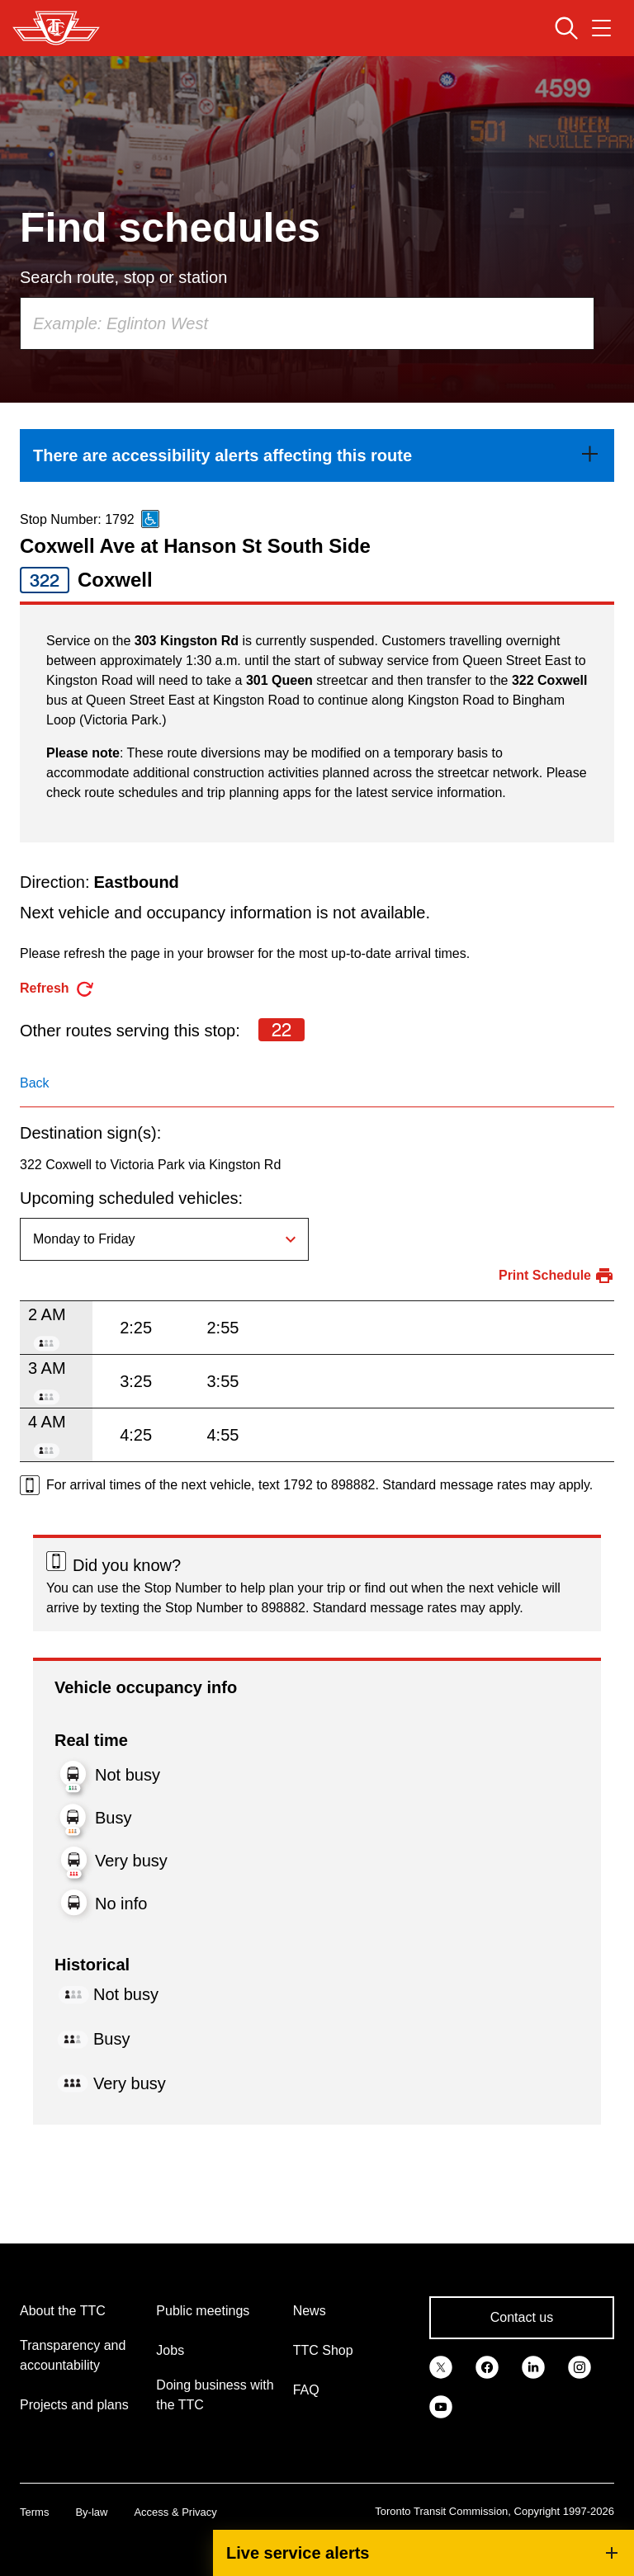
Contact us (521, 2317)
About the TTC (63, 2311)
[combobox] (307, 323)
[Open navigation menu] (601, 28)
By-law (91, 2512)
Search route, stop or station (123, 277)
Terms (34, 2512)
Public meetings (202, 2311)
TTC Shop (323, 2350)
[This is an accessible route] (150, 519)
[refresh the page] (57, 989)
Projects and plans (74, 2405)
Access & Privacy (175, 2512)
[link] (317, 455)
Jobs (170, 2350)
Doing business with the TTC (214, 2395)
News (309, 2311)
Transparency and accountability (72, 2355)
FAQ (306, 2390)
